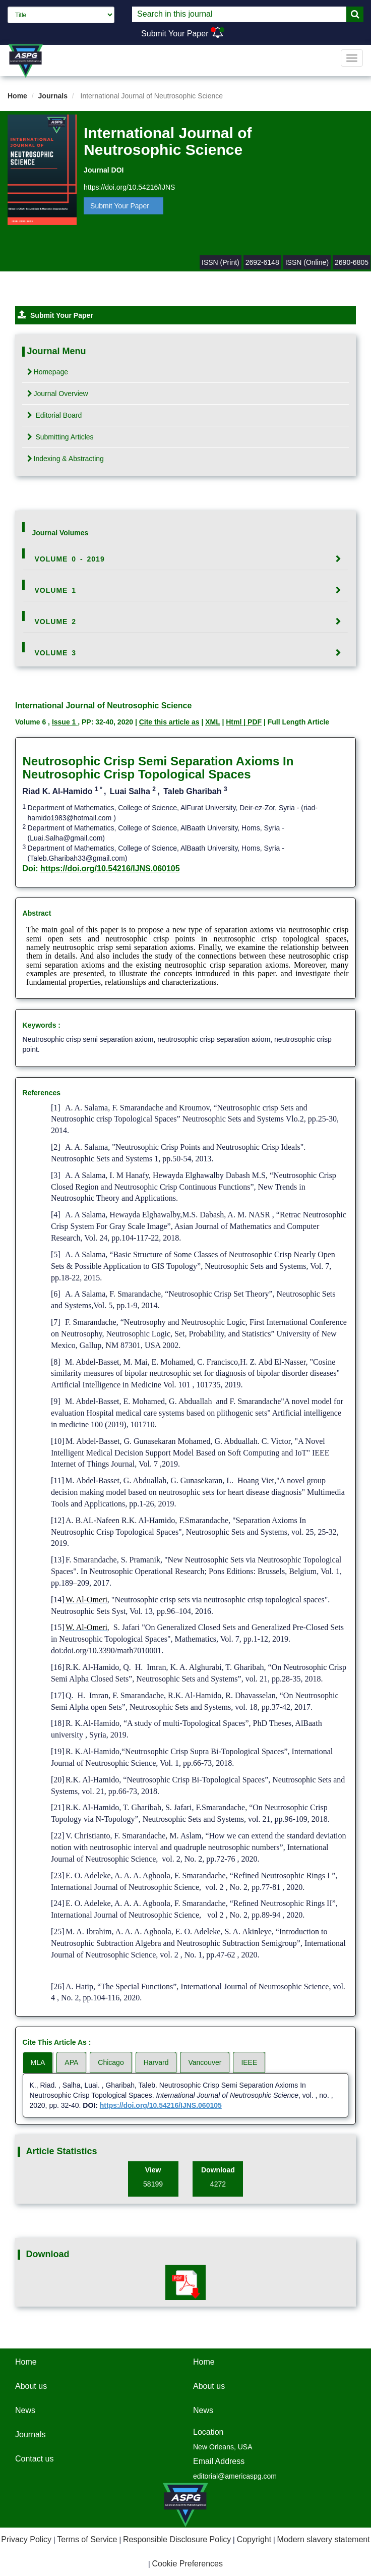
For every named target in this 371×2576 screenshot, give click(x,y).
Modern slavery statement (323, 2539)
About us (31, 2386)
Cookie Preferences (187, 2563)
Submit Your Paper (174, 33)
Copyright (254, 2539)
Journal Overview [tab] (57, 393)
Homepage (48, 372)
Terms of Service (87, 2539)
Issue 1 (65, 722)
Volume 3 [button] (56, 653)
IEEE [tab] (249, 2062)
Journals (53, 96)
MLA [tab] (38, 2062)
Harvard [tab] (156, 2062)
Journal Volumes (60, 533)
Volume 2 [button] (56, 622)
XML (212, 722)
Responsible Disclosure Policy (177, 2539)
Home (17, 96)
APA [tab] (71, 2062)
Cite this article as (169, 722)
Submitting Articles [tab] (60, 437)
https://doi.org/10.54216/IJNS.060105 (110, 868)
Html (234, 722)
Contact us (34, 2458)
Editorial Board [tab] (54, 415)
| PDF (252, 722)
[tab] (185, 559)
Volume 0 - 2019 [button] (70, 559)
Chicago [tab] (110, 2062)
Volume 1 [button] (56, 590)
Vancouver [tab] (204, 2062)
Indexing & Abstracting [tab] (65, 459)
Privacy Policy (26, 2539)
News (25, 2410)
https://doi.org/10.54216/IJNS (129, 187)
